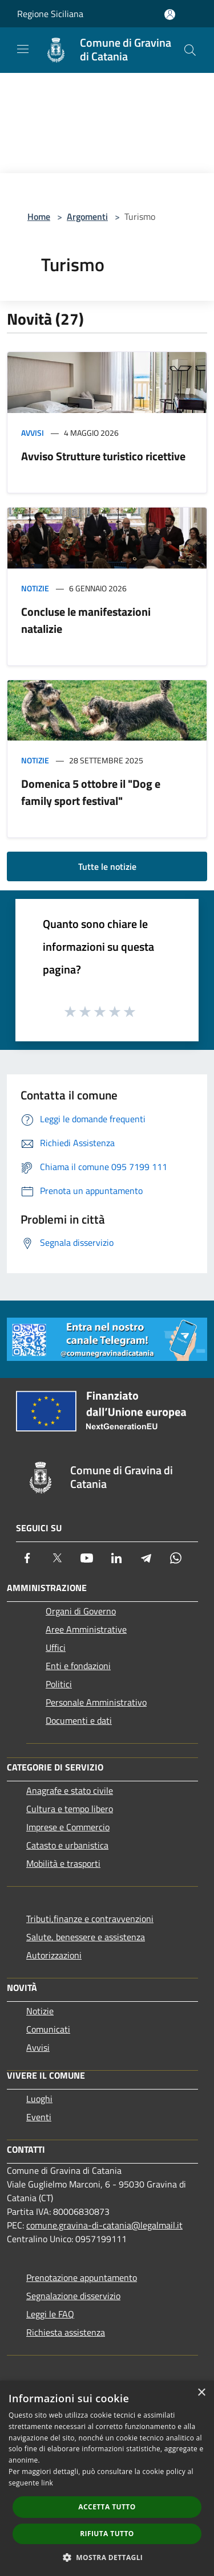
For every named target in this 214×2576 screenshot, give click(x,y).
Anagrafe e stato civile (69, 1790)
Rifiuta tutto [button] (107, 2533)
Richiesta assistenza (65, 2332)
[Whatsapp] (175, 1558)
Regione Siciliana (50, 14)
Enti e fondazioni (78, 1666)
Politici (59, 1684)
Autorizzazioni (54, 1955)
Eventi (38, 2117)
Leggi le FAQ (50, 2314)
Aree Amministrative (86, 1629)
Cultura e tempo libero (69, 1809)
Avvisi (32, 433)
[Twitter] (57, 1558)
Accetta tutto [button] (106, 2507)
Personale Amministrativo (96, 1702)
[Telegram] (146, 1558)
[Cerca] (190, 50)
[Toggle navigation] (23, 49)
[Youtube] (86, 1558)
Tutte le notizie (107, 866)
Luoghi (39, 2098)
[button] (107, 2557)
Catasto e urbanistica (67, 1845)
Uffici (56, 1647)
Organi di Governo (81, 1611)
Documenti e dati (79, 1720)
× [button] (201, 2393)
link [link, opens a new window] (47, 2483)
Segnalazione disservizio (73, 2296)
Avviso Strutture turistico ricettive (103, 456)
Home (38, 216)
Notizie (35, 588)
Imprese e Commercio (68, 1827)
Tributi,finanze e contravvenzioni (90, 1918)
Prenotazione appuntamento (81, 2277)
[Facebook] (27, 1558)
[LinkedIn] (116, 1558)
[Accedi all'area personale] (170, 14)
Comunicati (48, 2029)
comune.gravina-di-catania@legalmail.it (104, 2225)
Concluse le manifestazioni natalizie (86, 620)
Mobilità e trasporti (63, 1863)
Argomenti (87, 216)
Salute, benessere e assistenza (85, 1937)
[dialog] (107, 2478)
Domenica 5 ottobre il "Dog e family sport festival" (90, 792)
